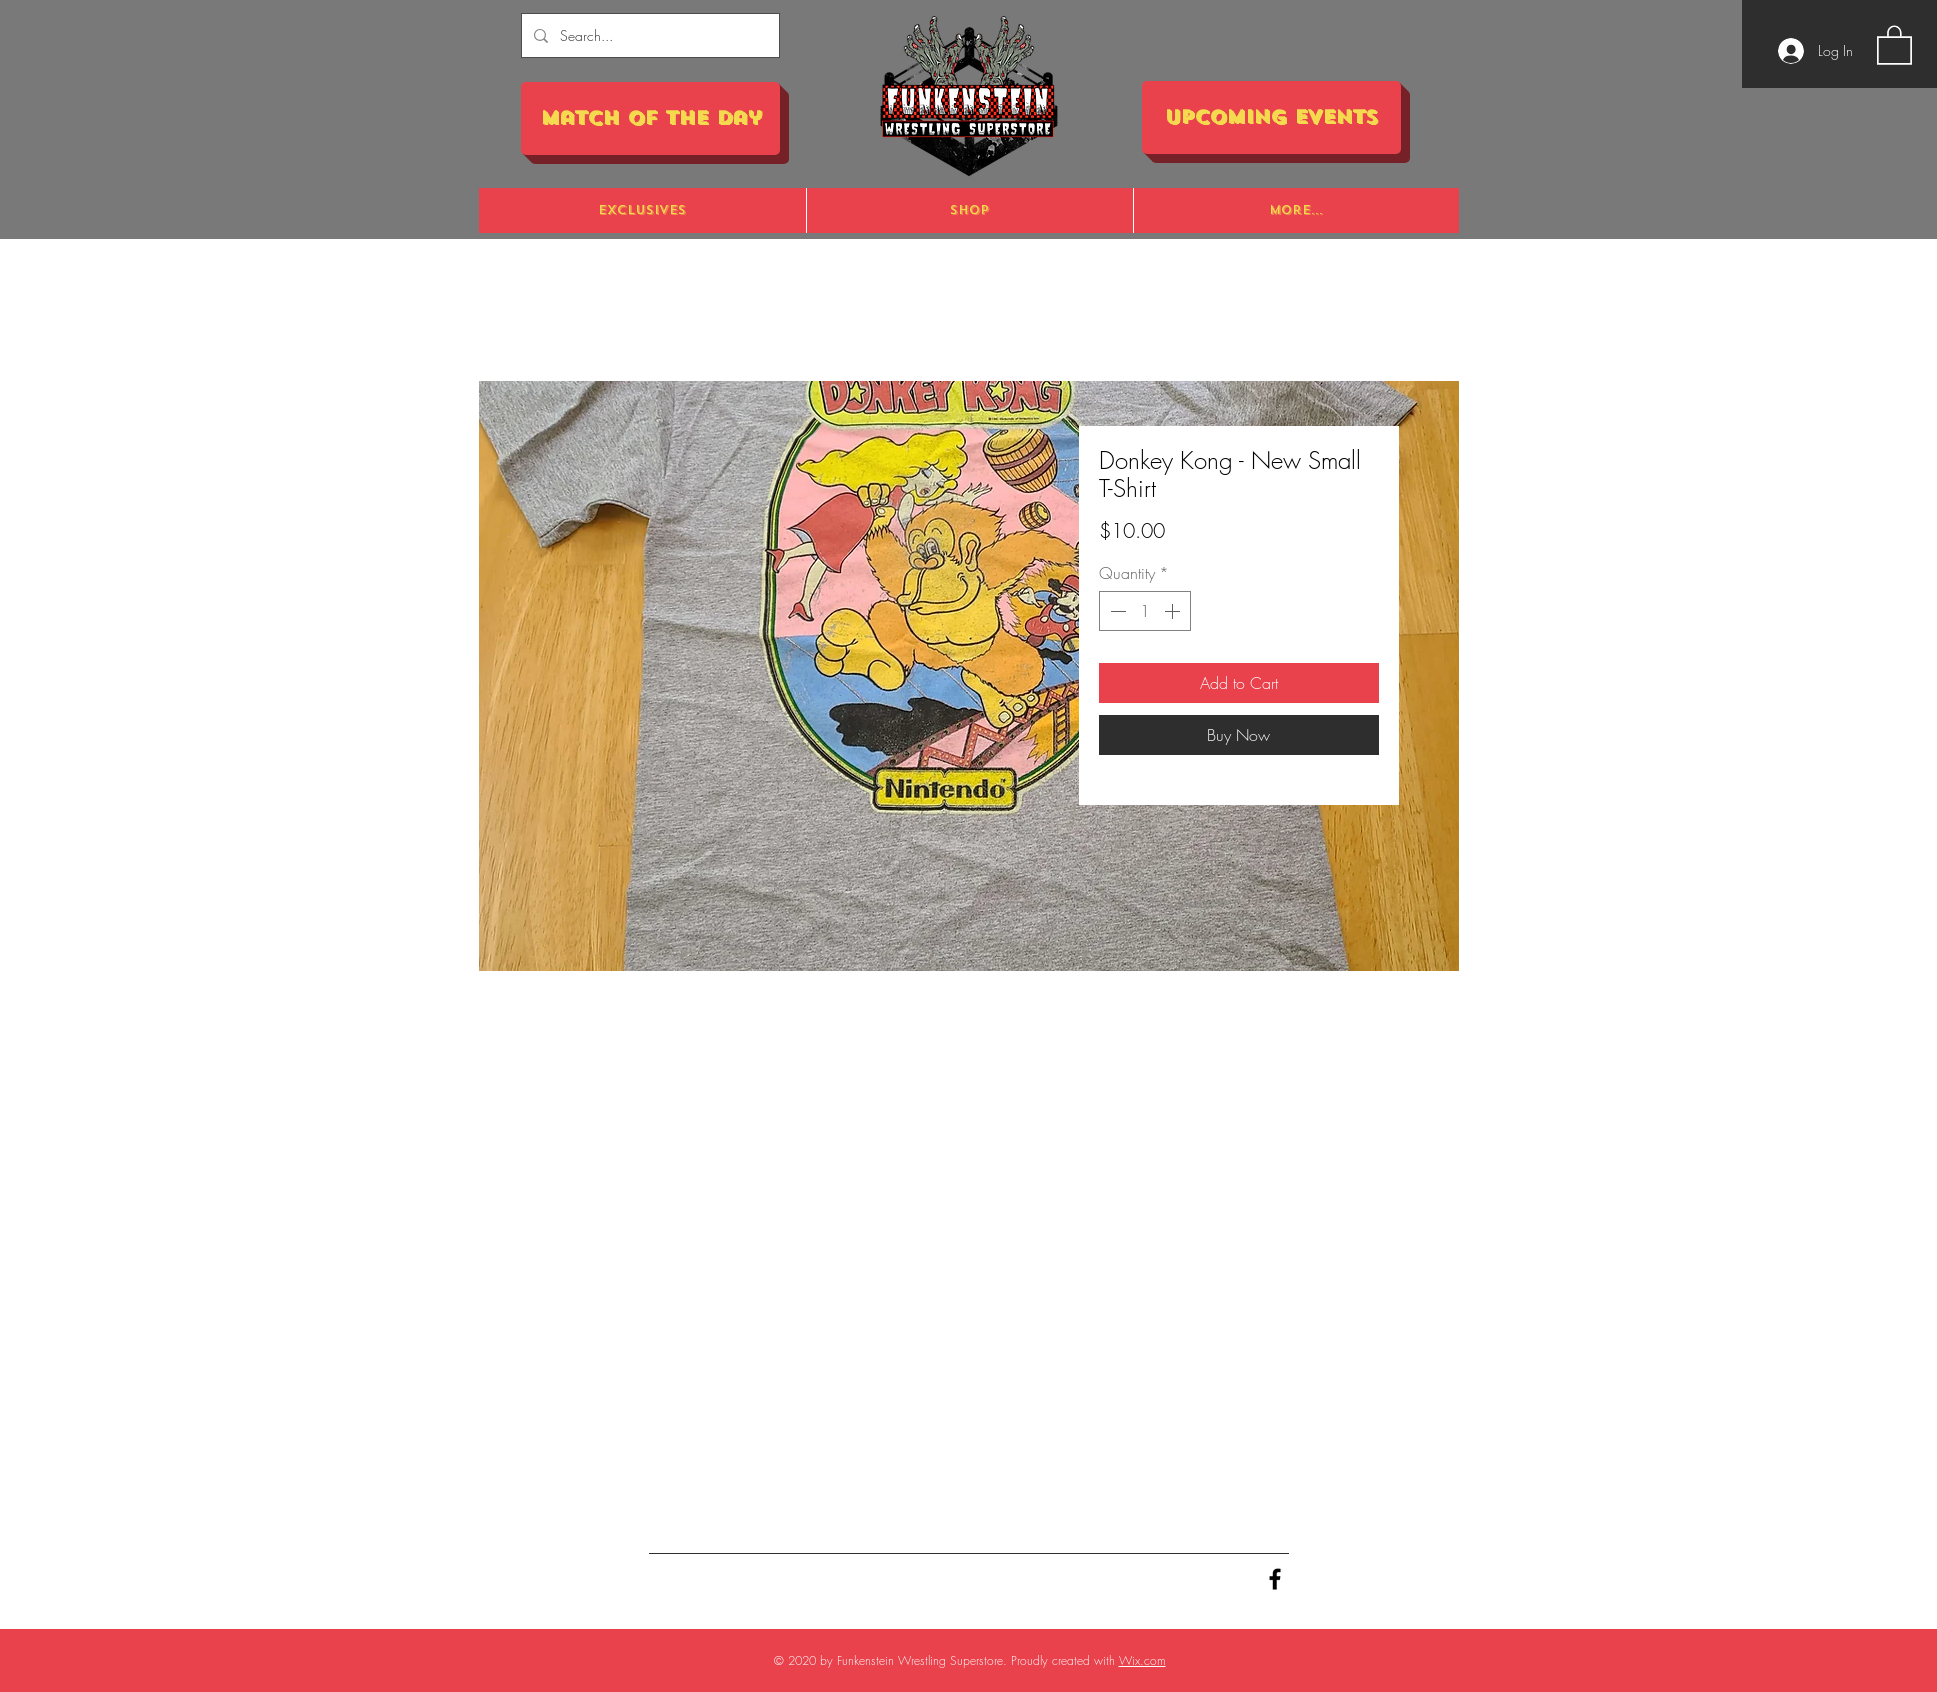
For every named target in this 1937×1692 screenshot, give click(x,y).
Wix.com (1142, 1660)
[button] (1894, 44)
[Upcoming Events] (1271, 117)
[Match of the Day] (650, 118)
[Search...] (648, 35)
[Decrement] (1116, 611)
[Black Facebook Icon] (1275, 1579)
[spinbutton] (1145, 611)
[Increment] (1174, 611)
